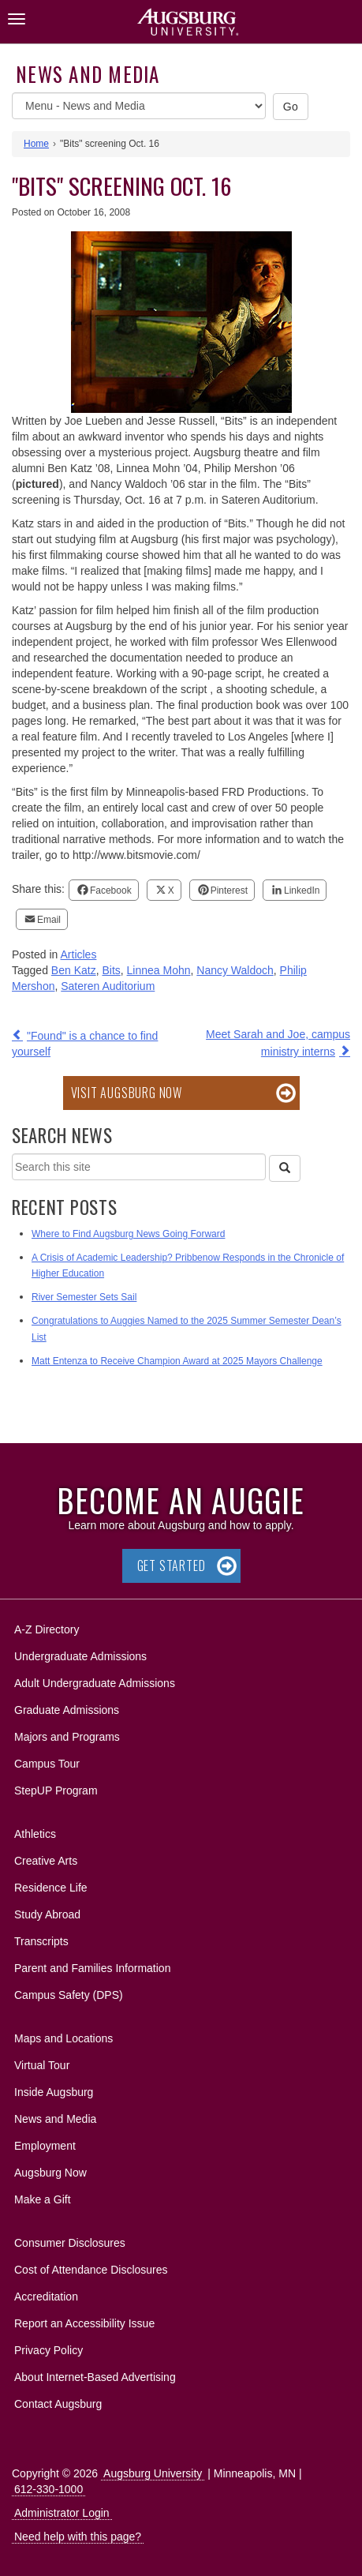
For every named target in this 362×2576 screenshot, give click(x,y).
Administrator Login (62, 2513)
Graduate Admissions (66, 1710)
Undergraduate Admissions (80, 1656)
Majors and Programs (66, 1734)
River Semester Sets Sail (84, 1297)
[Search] (284, 1168)
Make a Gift (42, 2199)
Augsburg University (152, 2473)
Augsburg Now (50, 2172)
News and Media (88, 73)
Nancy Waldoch (235, 970)
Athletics (35, 1834)
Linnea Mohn (159, 970)
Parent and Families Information (92, 1968)
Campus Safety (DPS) (68, 1995)
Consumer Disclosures (69, 2243)
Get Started (171, 1565)
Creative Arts (45, 1860)
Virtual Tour (41, 2065)
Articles (79, 954)
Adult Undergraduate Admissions (94, 1683)
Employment (45, 2145)
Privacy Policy (48, 2350)
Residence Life (51, 1887)
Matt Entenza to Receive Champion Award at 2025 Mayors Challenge (177, 1361)
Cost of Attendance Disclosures (91, 2269)
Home (36, 143)
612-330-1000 (48, 2489)
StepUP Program (56, 1790)
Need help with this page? (77, 2536)
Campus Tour (47, 1763)
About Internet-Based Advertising (95, 2377)
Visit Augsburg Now (126, 1092)
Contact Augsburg (58, 2404)
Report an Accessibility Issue (84, 2323)
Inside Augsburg (53, 2092)
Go (291, 106)
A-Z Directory (46, 1629)
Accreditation (46, 2296)
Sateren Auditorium (108, 986)
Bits (111, 970)
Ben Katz (73, 970)
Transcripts (41, 1941)
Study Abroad (47, 1914)
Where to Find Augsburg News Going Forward (128, 1233)
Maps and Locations (63, 2038)
